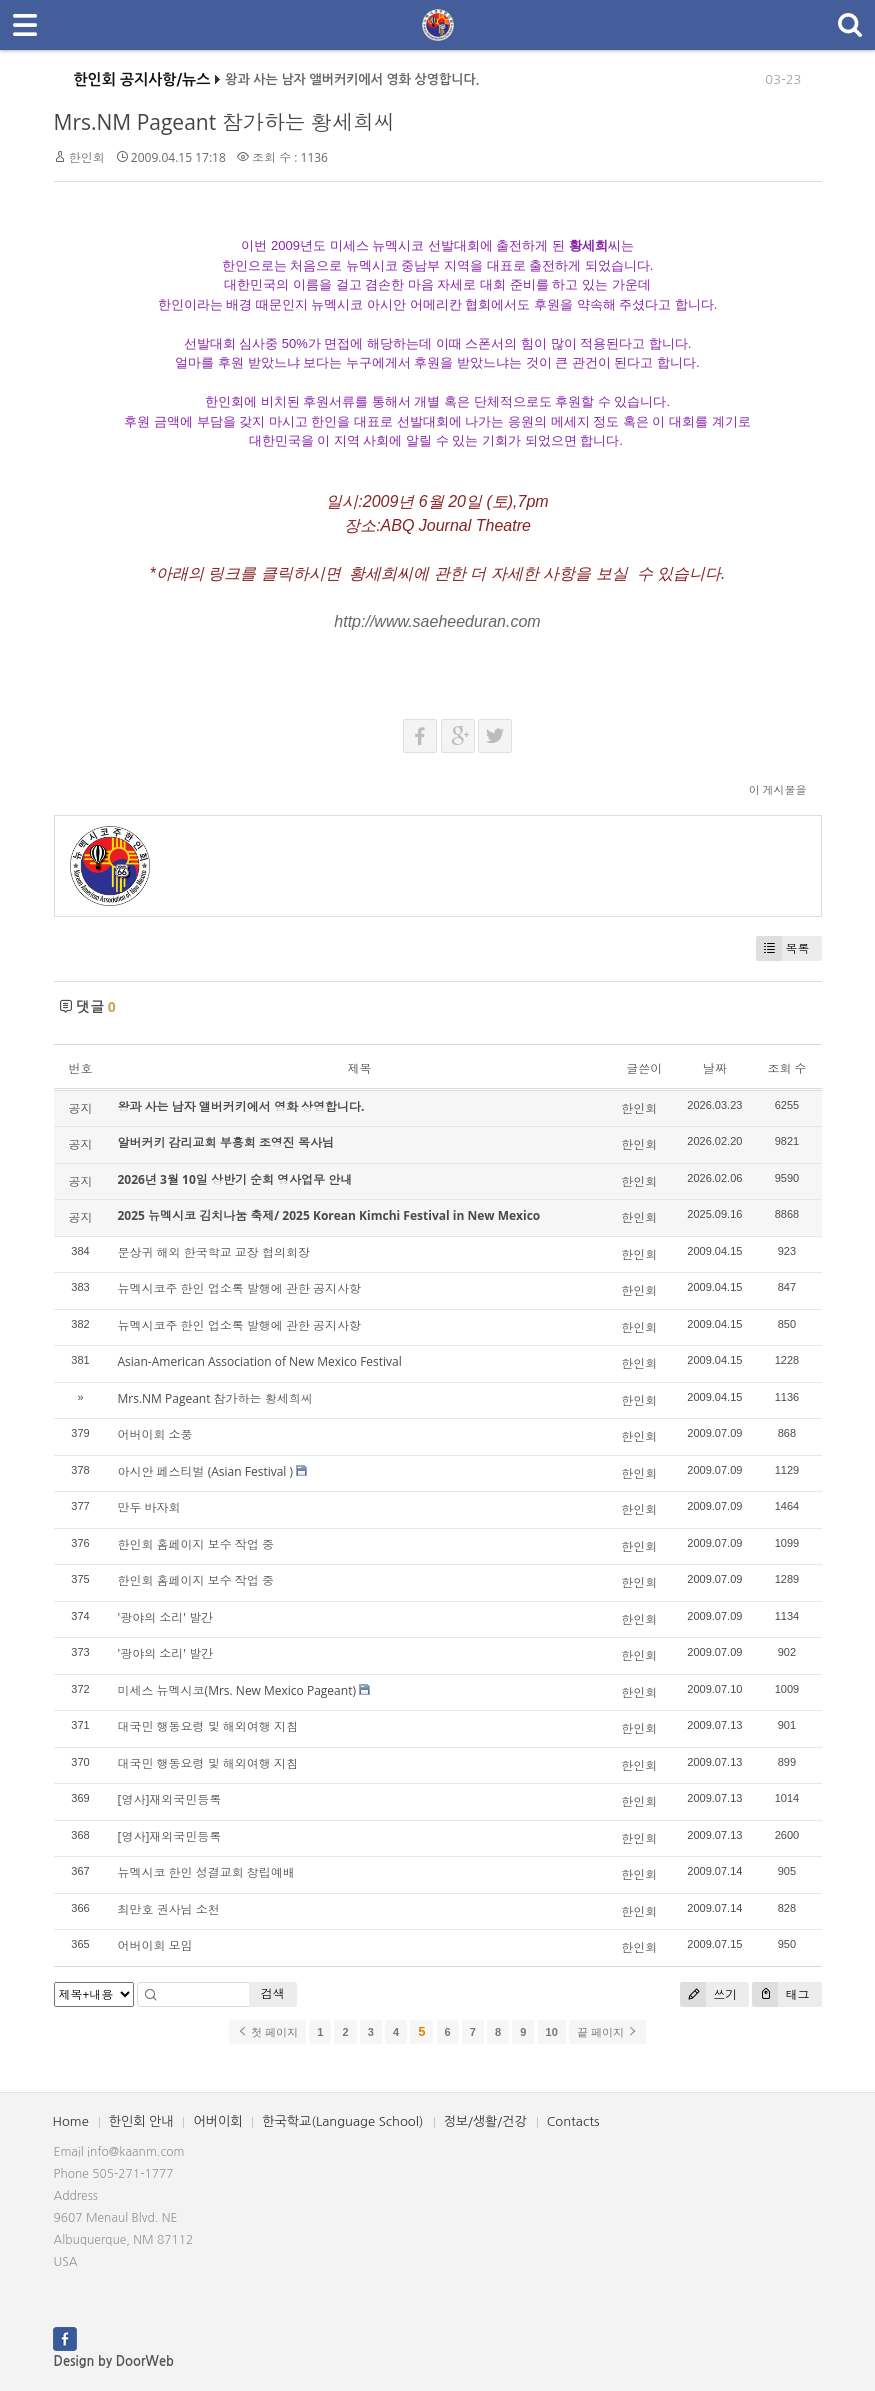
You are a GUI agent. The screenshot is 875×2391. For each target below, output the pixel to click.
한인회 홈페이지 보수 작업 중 (196, 1544)
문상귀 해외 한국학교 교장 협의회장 (214, 1252)
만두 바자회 (149, 1507)
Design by (114, 2361)
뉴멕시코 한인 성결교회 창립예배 (206, 1872)
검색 (273, 1993)
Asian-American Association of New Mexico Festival (260, 1361)
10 (552, 2032)
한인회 (87, 157)
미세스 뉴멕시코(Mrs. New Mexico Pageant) (237, 1690)
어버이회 (217, 2121)
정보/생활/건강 (485, 2121)
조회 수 (786, 1068)
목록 (783, 948)
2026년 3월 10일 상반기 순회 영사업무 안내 (235, 1179)
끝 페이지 (607, 2032)
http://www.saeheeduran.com (437, 621)
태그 (780, 1994)
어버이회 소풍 (155, 1434)
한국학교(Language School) (342, 2121)
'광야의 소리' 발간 (166, 1617)
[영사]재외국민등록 (170, 1799)
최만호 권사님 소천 (169, 1909)
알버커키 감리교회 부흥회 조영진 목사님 (226, 1142)
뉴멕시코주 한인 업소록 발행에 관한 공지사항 (240, 1288)
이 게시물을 (778, 789)
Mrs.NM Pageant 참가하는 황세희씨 (225, 122)
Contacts (573, 2121)
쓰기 (708, 1994)
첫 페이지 (267, 2032)
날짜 (715, 1068)
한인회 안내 (141, 2121)
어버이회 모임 (155, 1945)
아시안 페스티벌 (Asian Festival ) (206, 1471)
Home (71, 2121)
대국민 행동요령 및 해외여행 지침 (208, 1726)
